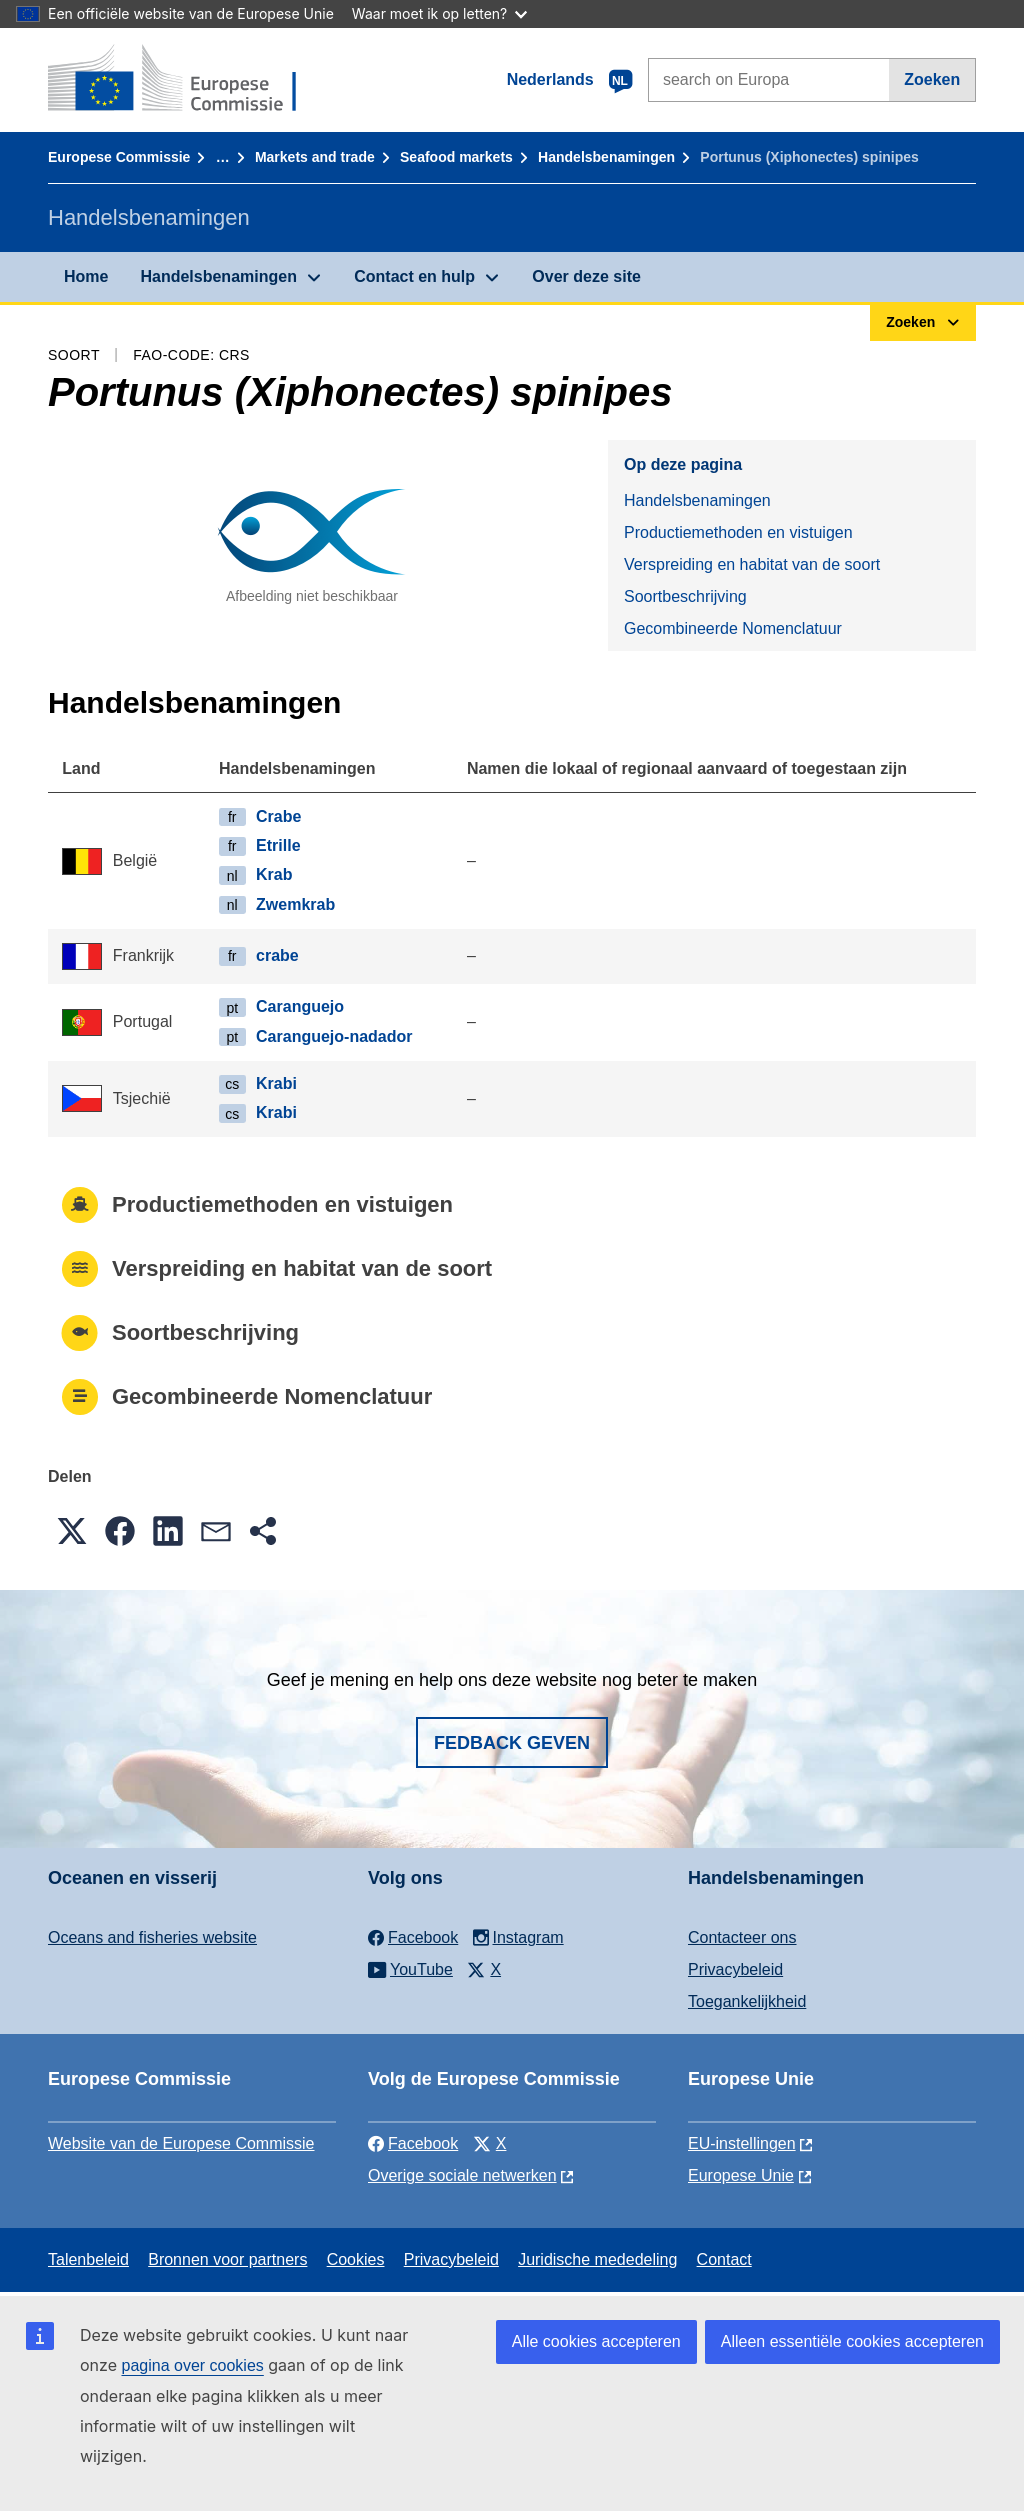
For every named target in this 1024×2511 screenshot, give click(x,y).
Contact (724, 2259)
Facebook (413, 2143)
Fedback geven (512, 1743)
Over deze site (586, 276)
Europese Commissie (119, 157)
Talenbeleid (88, 2259)
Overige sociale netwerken (462, 2175)
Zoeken (932, 79)
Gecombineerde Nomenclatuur (733, 628)
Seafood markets (456, 157)
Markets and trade (315, 157)
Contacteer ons (742, 1937)
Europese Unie (741, 2175)
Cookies (356, 2259)
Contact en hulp (414, 276)
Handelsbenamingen (606, 157)
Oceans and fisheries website (152, 1937)
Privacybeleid (735, 1969)
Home (86, 276)
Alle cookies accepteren (596, 2341)
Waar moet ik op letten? (439, 13)
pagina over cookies (192, 2365)
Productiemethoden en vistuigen (738, 532)
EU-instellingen (742, 2143)
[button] (72, 1531)
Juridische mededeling (597, 2259)
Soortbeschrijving (685, 596)
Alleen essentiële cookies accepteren (852, 2341)
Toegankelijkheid (747, 2001)
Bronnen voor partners (227, 2259)
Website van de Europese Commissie (181, 2143)
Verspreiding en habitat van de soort (752, 564)
